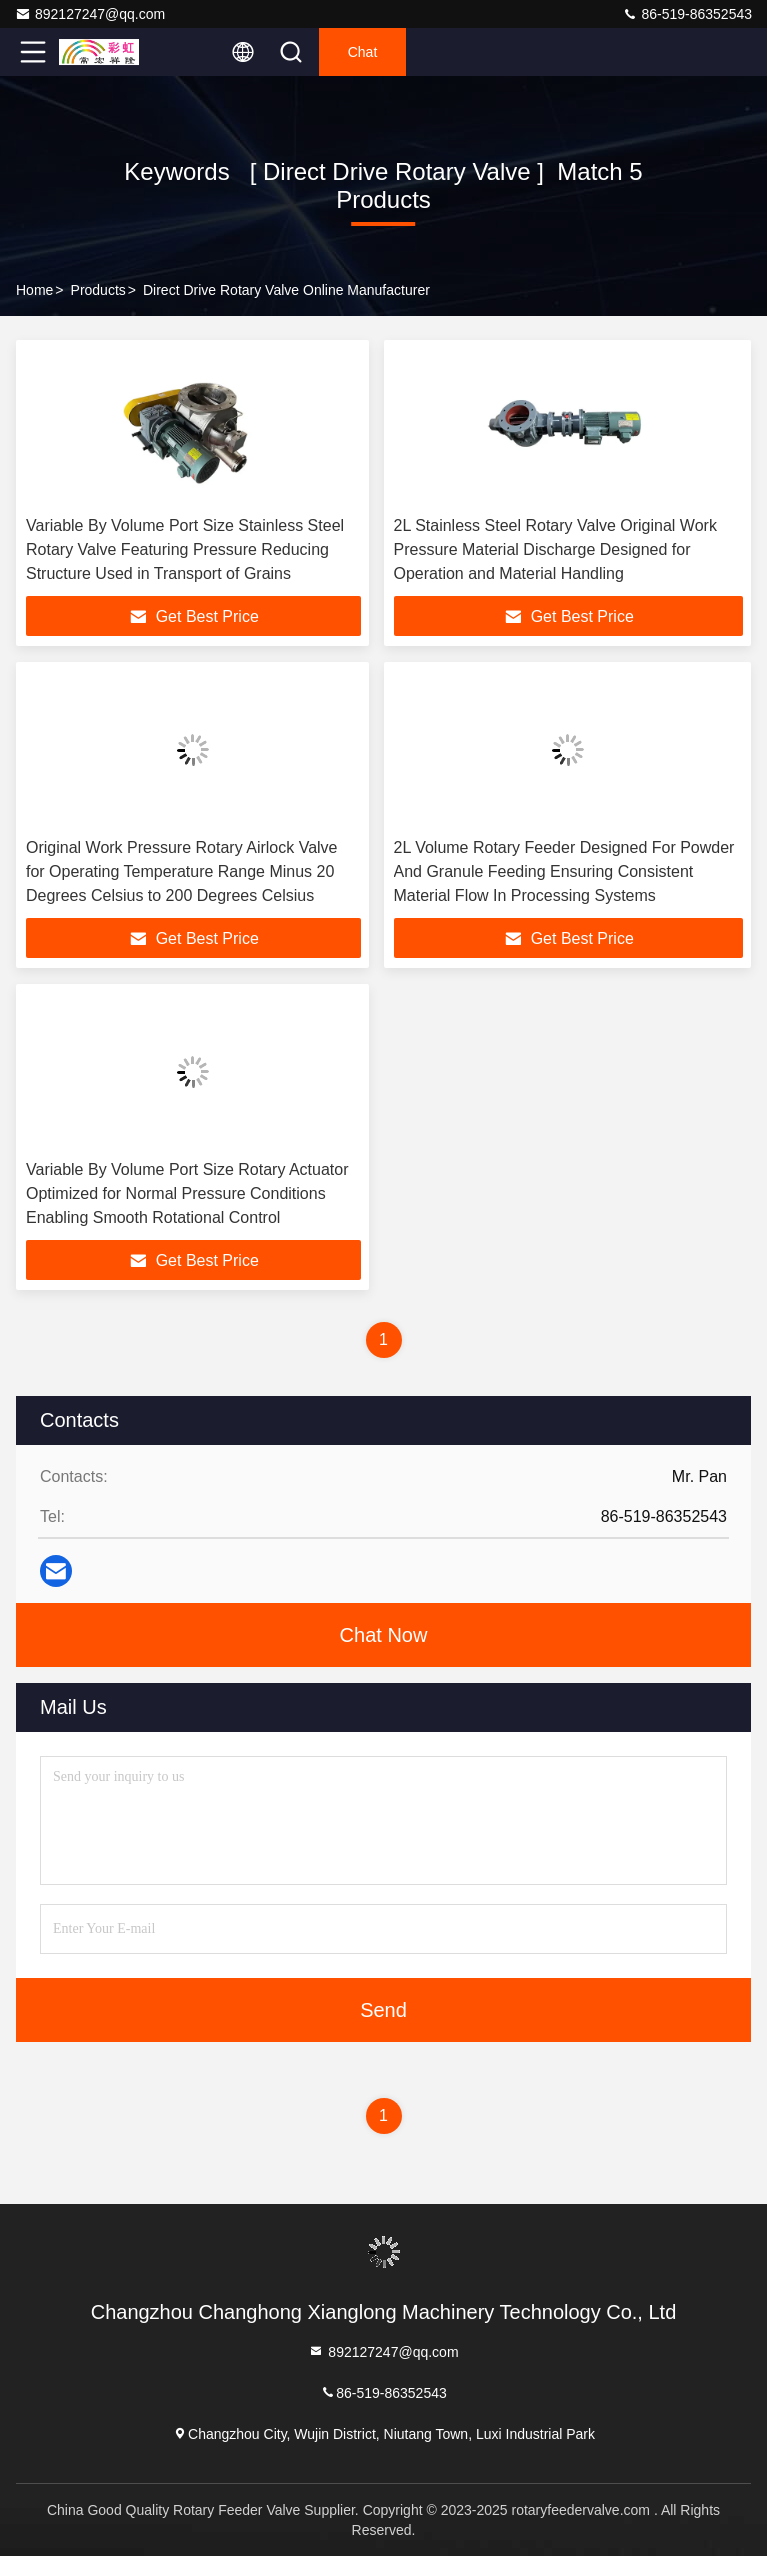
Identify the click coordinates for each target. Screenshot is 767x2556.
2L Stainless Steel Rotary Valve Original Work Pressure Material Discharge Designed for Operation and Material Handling (555, 549)
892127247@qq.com (90, 14)
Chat (363, 52)
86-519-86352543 (687, 14)
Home (34, 290)
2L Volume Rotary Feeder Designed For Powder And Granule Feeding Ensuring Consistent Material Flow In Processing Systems (564, 871)
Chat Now (384, 1635)
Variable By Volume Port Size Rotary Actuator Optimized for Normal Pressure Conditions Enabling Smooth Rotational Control (187, 1193)
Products (98, 290)
